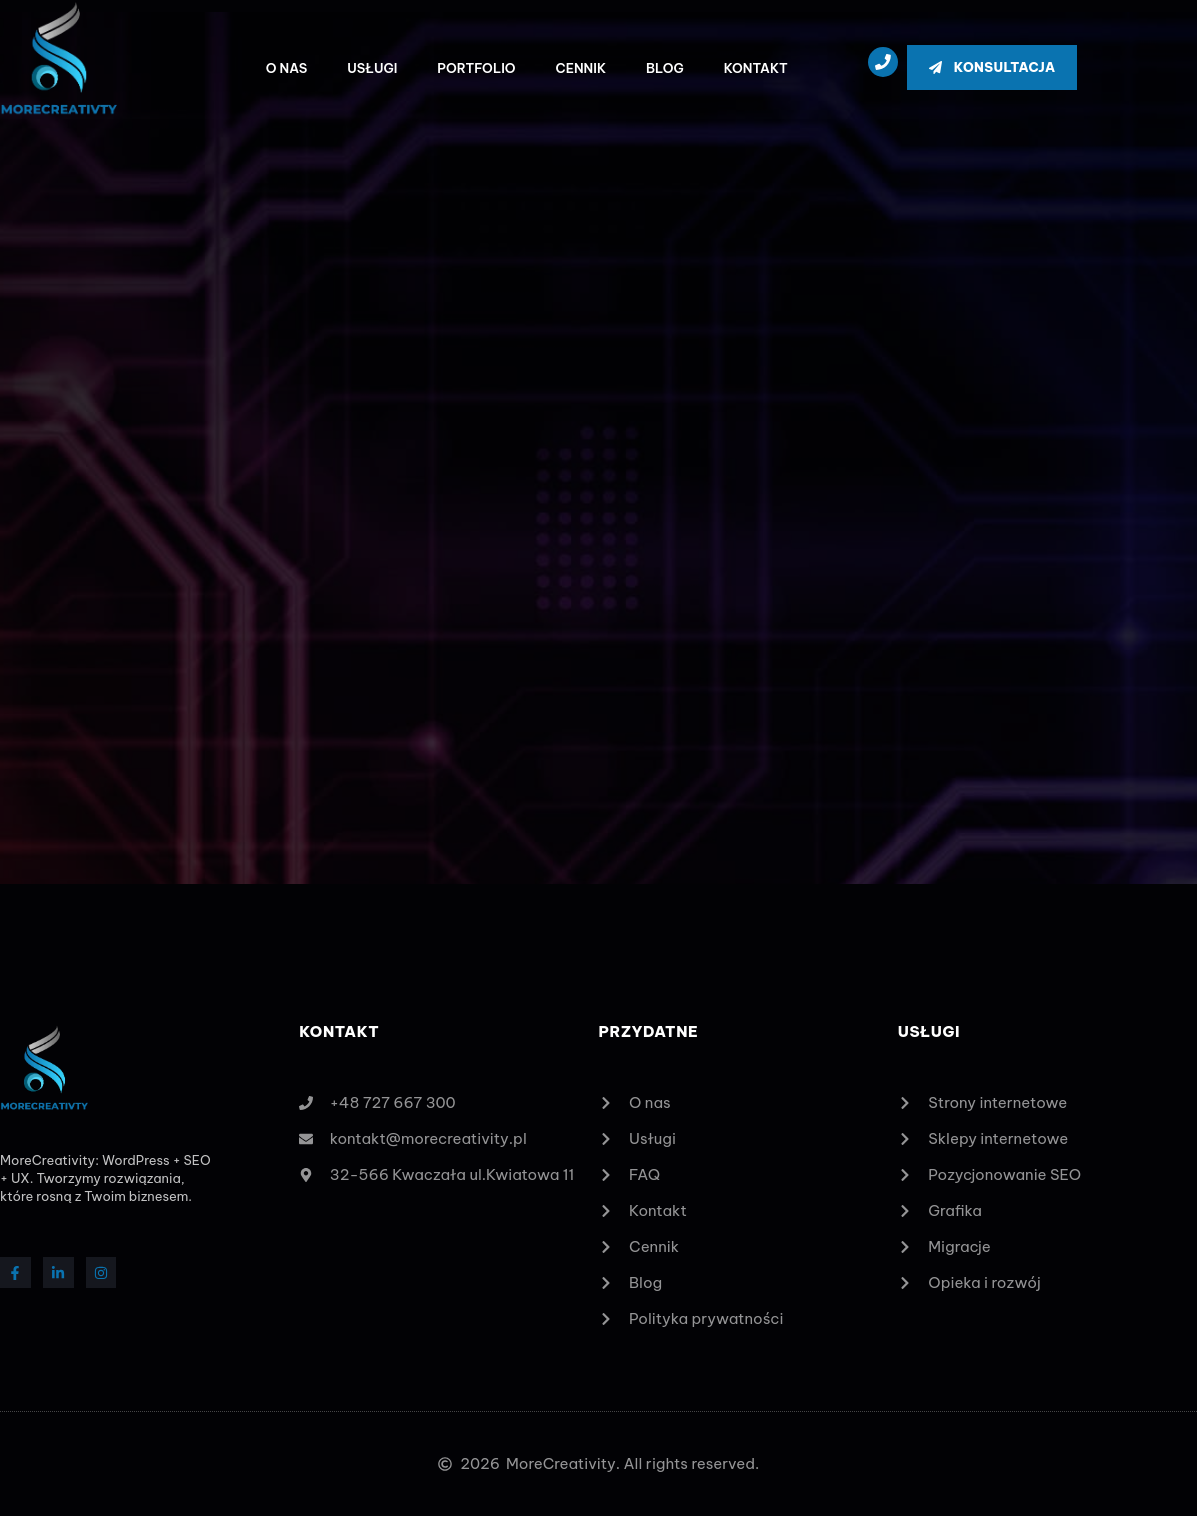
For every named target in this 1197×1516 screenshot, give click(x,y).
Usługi (372, 68)
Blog (665, 68)
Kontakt (756, 68)
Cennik (581, 68)
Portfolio (476, 68)
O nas (287, 68)
